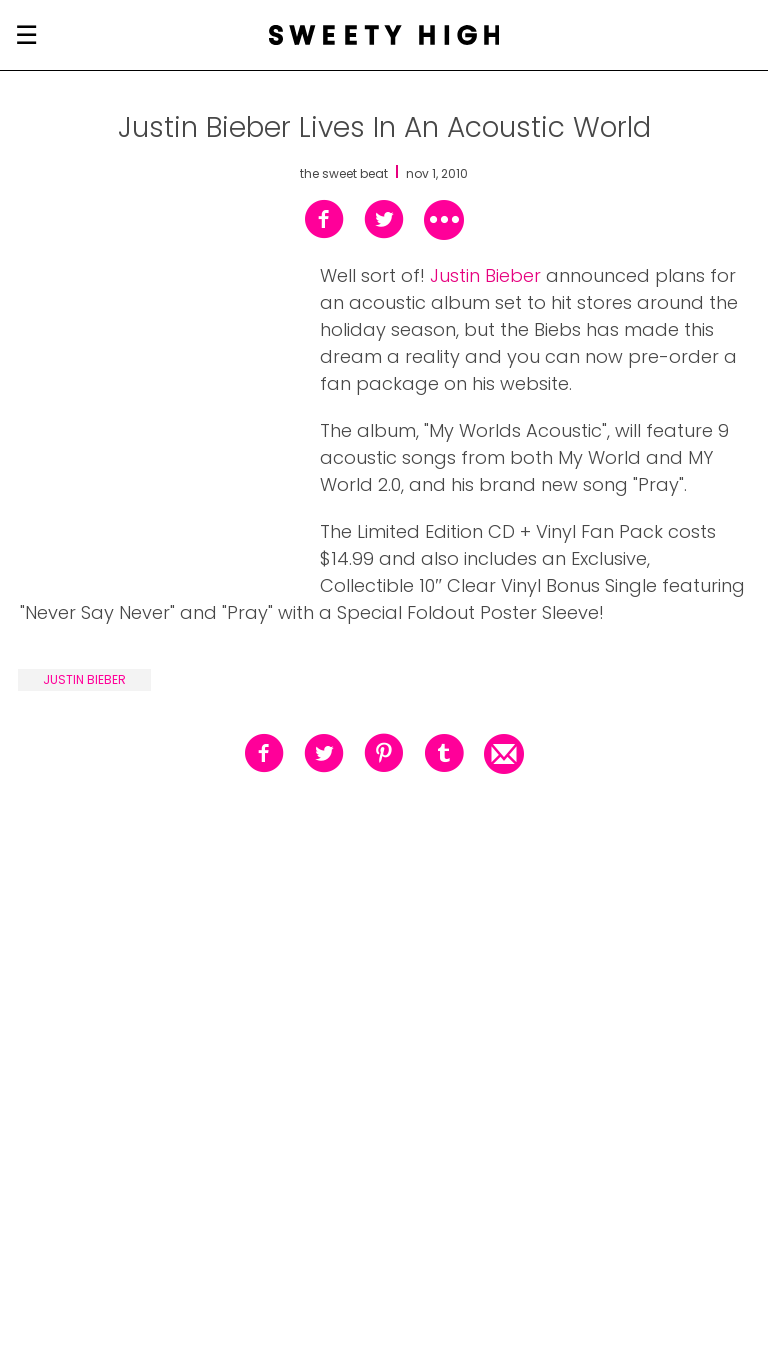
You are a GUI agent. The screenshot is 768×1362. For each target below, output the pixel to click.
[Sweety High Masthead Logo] (384, 35)
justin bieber (84, 679)
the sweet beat (344, 174)
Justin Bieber (485, 275)
